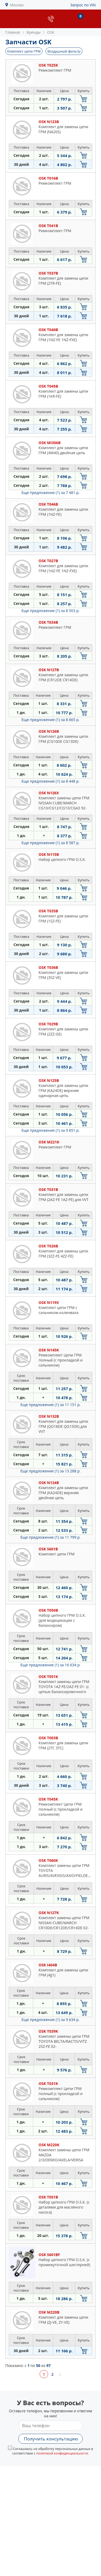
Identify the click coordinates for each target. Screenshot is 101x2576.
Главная (12, 32)
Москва (17, 4)
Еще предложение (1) (50, 492)
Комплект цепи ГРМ (24, 51)
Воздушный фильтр (64, 51)
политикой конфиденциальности (62, 2453)
